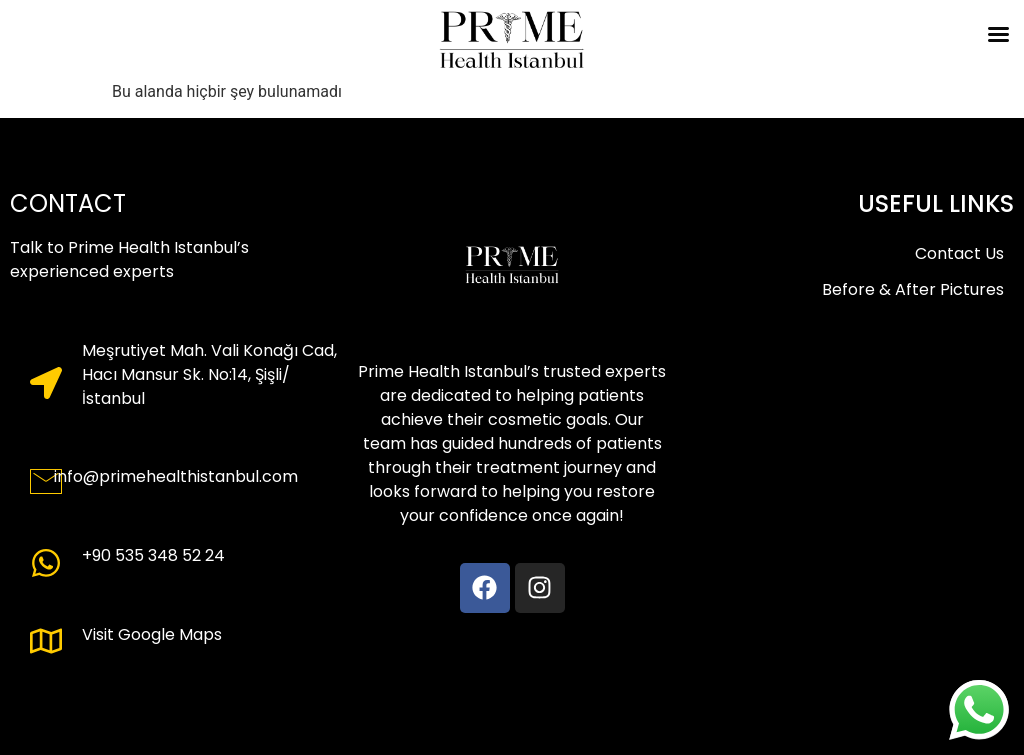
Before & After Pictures (913, 289)
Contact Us (959, 253)
